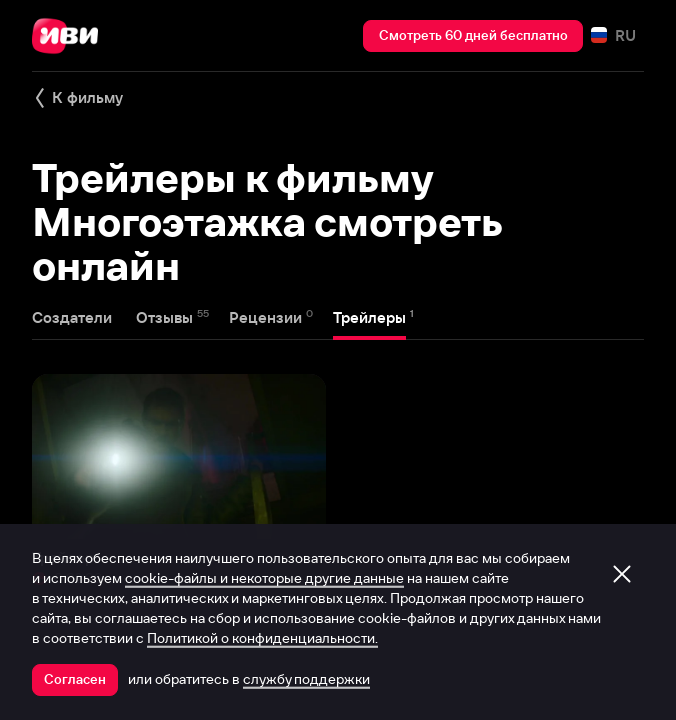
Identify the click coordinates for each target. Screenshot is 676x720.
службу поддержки (306, 679)
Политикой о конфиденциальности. (262, 638)
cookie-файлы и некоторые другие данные (264, 578)
